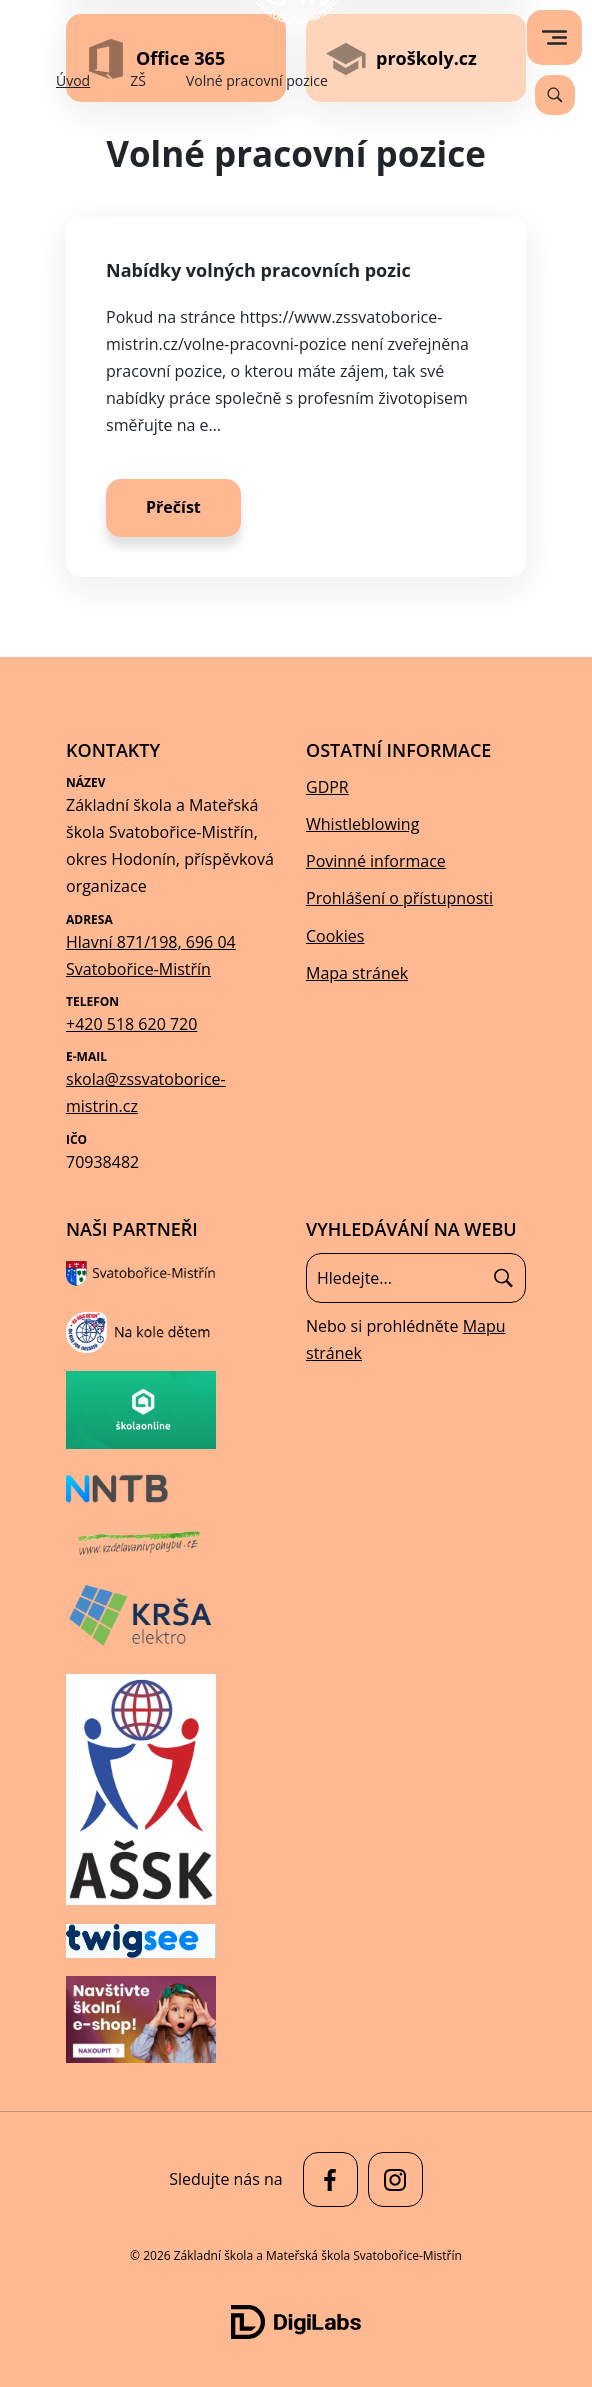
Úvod (73, 80)
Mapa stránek (357, 973)
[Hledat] (503, 1277)
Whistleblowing (362, 824)
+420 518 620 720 (131, 1024)
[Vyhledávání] (555, 95)
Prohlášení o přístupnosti (399, 898)
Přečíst (173, 507)
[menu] (554, 37)
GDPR (327, 787)
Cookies (335, 936)
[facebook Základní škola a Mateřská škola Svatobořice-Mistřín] (325, 2179)
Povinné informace (376, 861)
